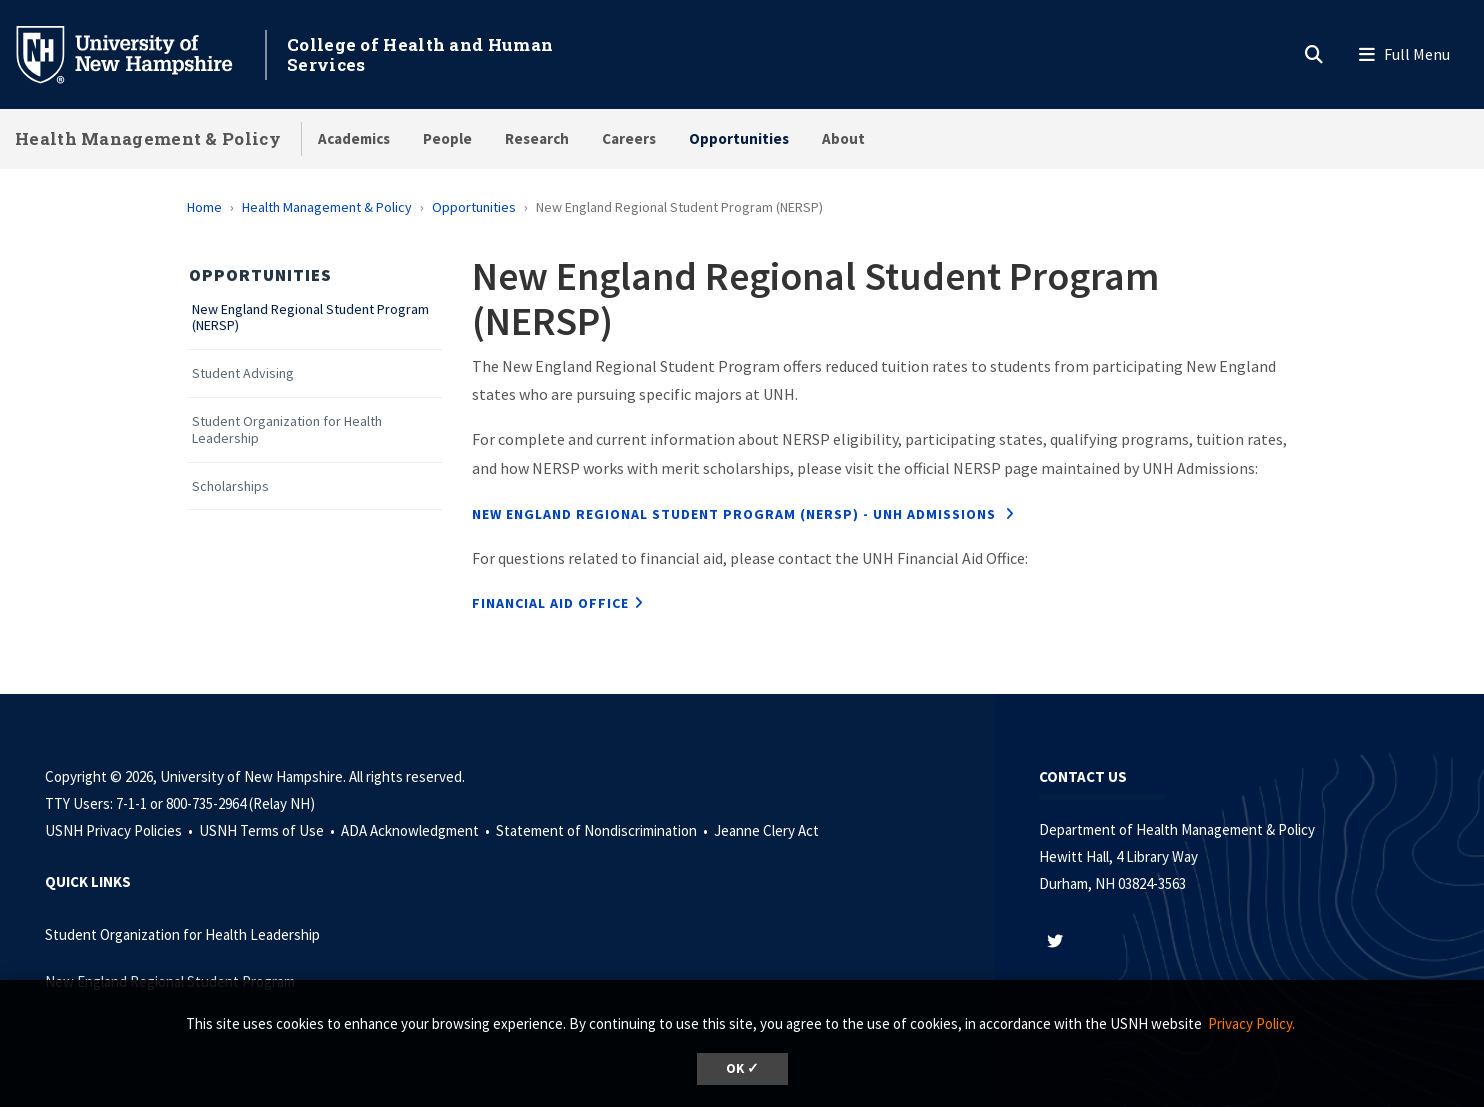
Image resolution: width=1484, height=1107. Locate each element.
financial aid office (550, 603)
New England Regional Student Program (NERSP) (310, 318)
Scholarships (230, 486)
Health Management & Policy (148, 138)
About (843, 138)
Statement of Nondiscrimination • (603, 830)
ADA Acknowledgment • (417, 830)
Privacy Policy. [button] (1251, 1023)
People (447, 138)
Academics (354, 138)
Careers (629, 138)
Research (537, 138)
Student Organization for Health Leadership (287, 430)
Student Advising (243, 373)
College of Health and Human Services (420, 54)
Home (204, 207)
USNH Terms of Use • (268, 830)
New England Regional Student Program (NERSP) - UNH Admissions (736, 514)
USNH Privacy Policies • (120, 830)
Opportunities (739, 138)
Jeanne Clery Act (766, 830)
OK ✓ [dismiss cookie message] (742, 1068)
